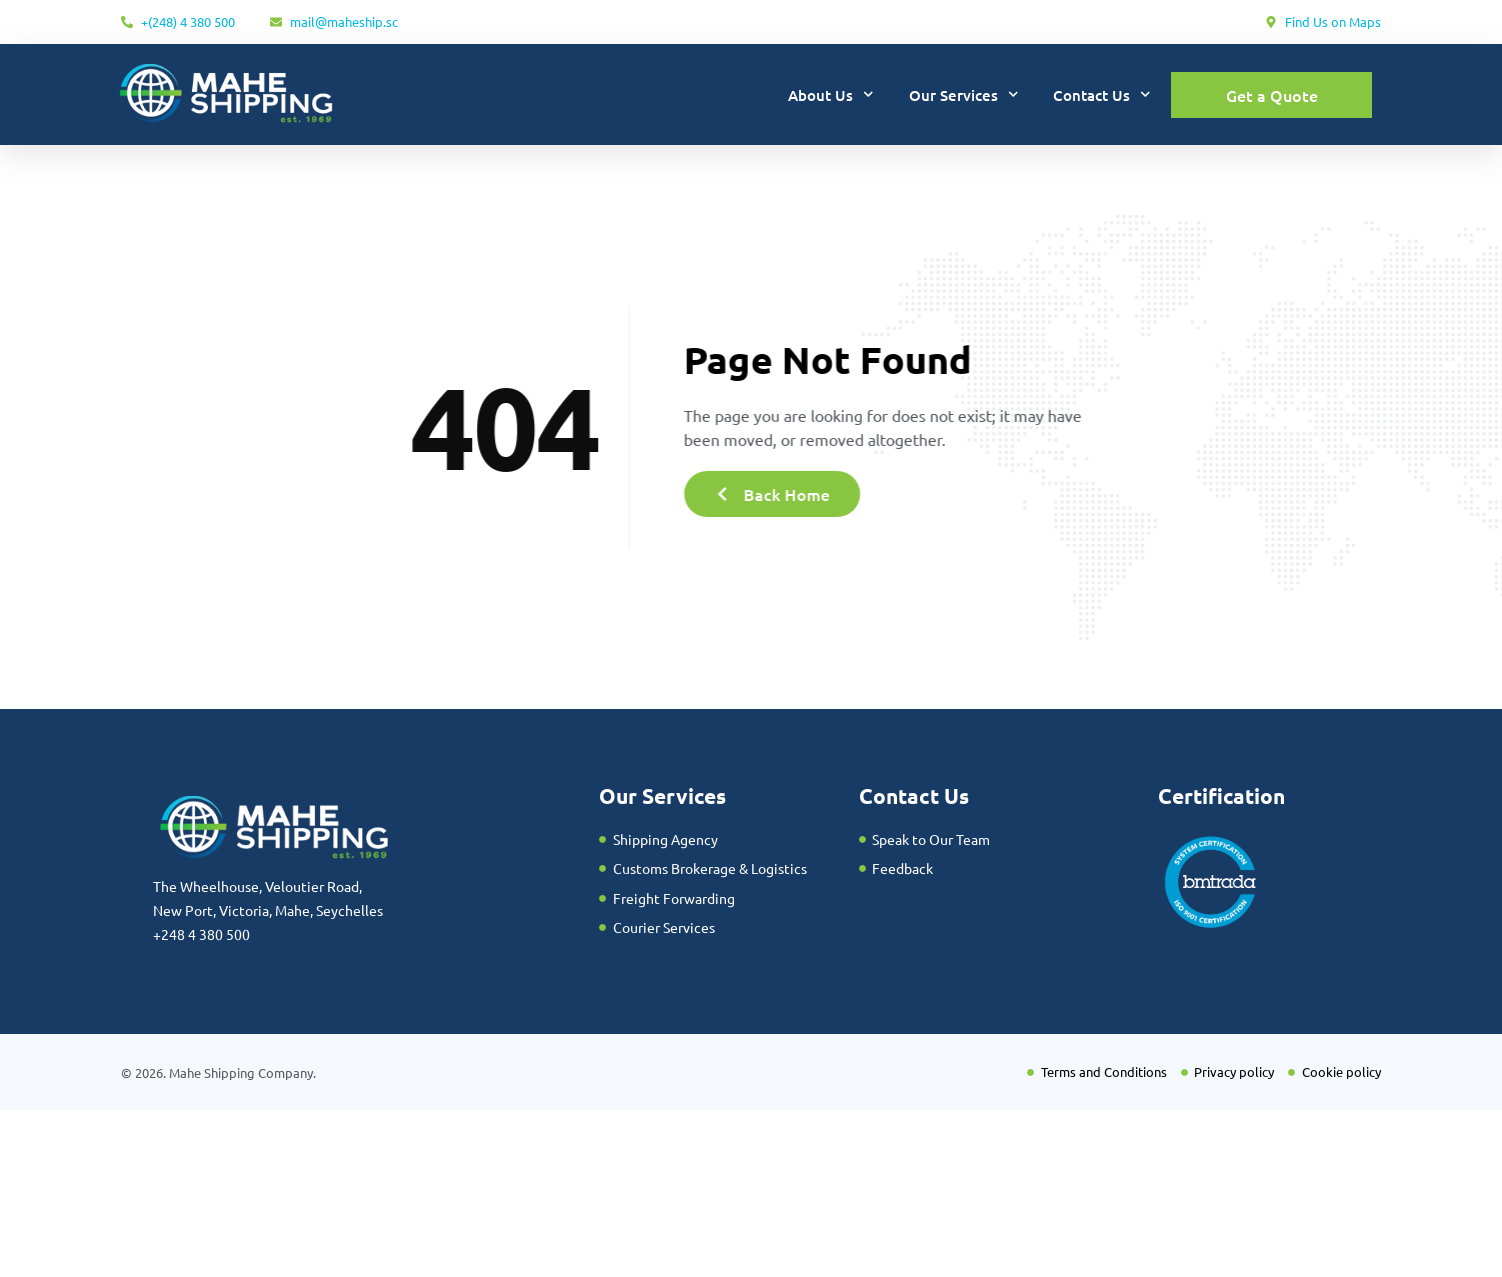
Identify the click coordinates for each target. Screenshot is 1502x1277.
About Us (831, 94)
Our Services (964, 94)
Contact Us (1102, 94)
